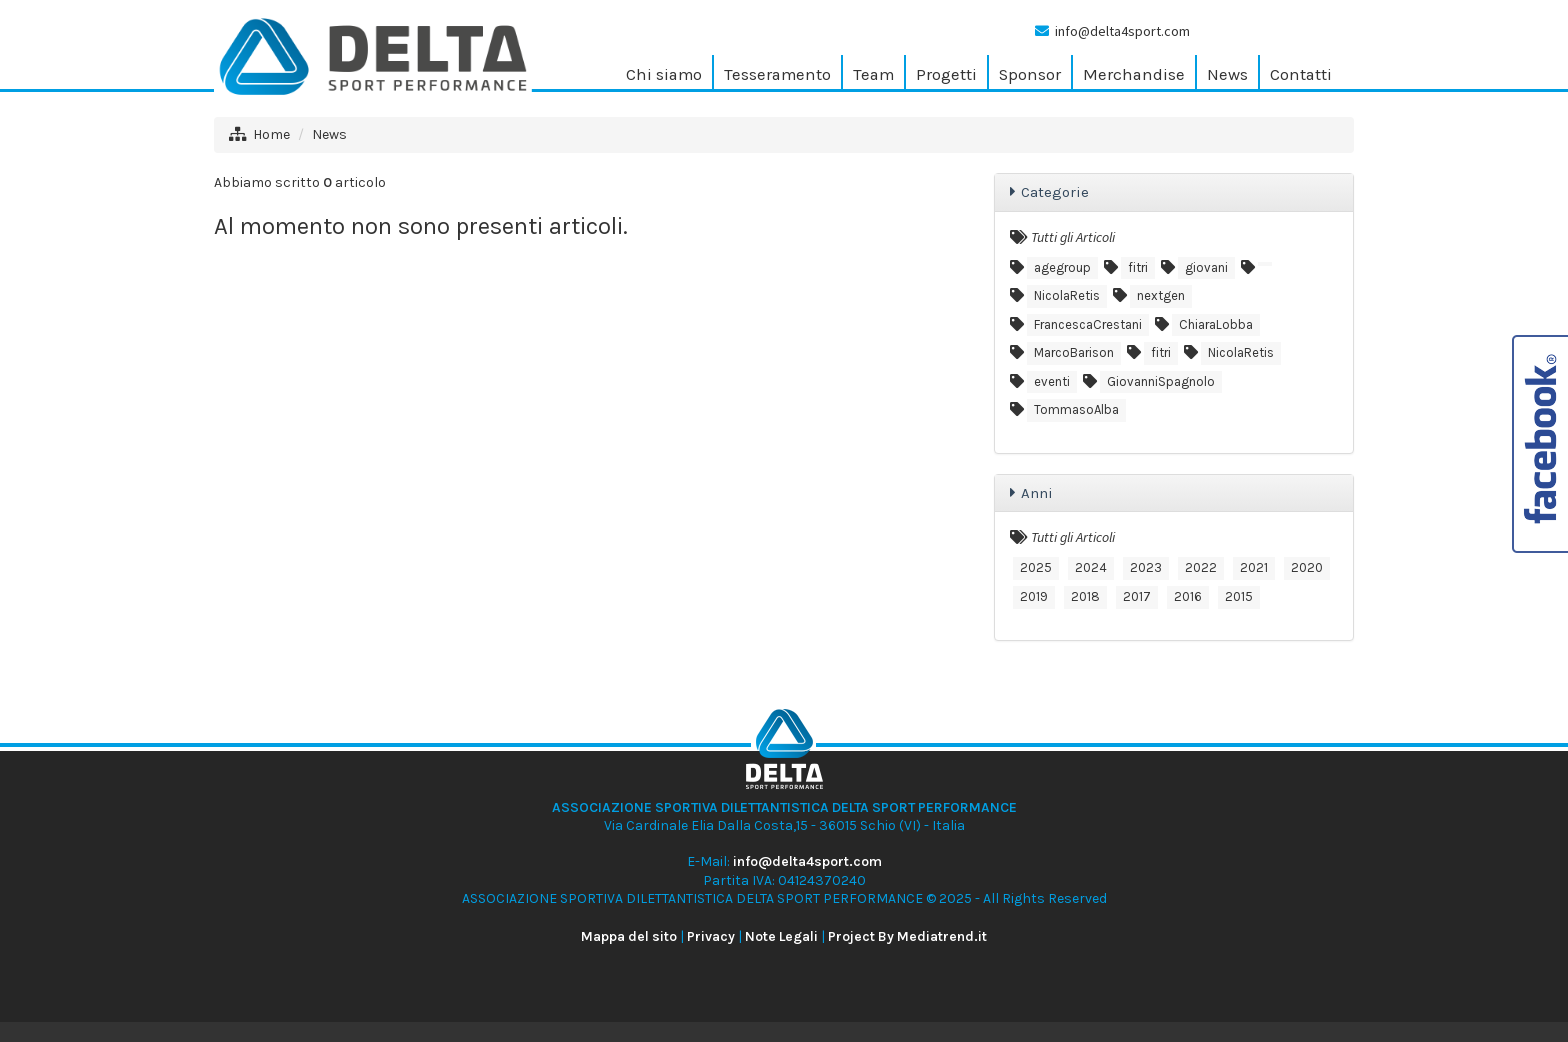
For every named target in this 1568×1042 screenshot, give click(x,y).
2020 (1307, 567)
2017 (1137, 596)
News (329, 134)
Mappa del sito (629, 936)
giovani (1206, 267)
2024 (1091, 567)
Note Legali (781, 936)
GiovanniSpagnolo (1161, 381)
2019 (1034, 596)
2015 (1239, 596)
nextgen (1161, 295)
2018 (1085, 596)
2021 (1254, 567)
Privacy (711, 936)
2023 (1146, 567)
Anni (1037, 493)
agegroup (1062, 267)
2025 (1036, 567)
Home (271, 134)
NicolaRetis (1067, 295)
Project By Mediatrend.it (907, 936)
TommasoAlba (1076, 409)
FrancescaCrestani (1088, 324)
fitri (1138, 267)
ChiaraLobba (1216, 324)
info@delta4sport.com (1122, 31)
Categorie (1055, 192)
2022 (1201, 567)
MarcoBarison (1074, 352)
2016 (1188, 596)
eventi (1052, 381)
